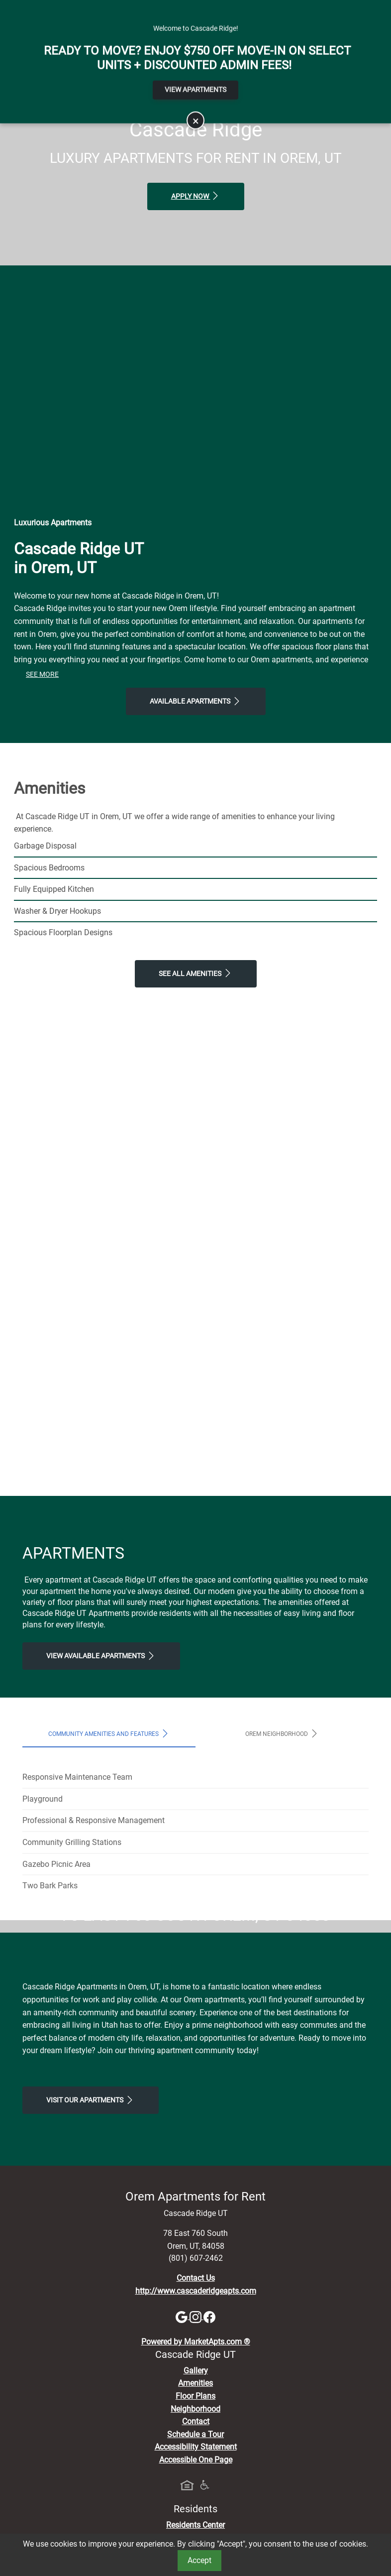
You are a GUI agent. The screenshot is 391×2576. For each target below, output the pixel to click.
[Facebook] (209, 2502)
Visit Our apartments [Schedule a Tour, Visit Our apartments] (90, 2286)
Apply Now (195, 196)
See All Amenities (196, 973)
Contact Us (196, 2464)
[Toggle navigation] (19, 42)
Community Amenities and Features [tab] (109, 1733)
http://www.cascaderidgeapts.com (195, 2477)
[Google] (183, 2502)
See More (42, 674)
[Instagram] (196, 2502)
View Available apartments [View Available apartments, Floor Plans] (101, 1656)
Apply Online (187, 8)
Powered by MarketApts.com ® (195, 2528)
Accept (199, 2560)
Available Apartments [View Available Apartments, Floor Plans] (196, 701)
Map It (326, 8)
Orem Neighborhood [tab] (282, 1733)
